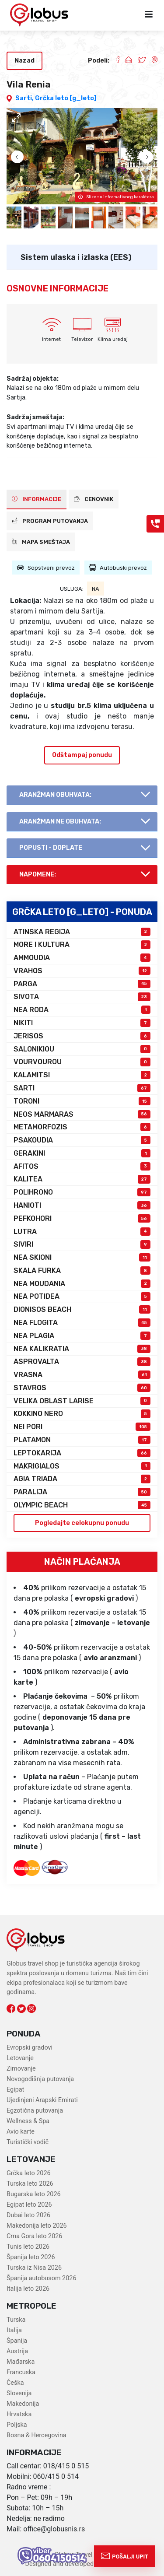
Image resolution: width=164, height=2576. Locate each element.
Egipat (15, 2089)
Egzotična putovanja (35, 2110)
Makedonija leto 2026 (37, 2225)
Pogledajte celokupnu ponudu (82, 1523)
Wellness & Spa (28, 2121)
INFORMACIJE (36, 499)
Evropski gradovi (29, 2047)
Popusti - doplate (50, 848)
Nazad (24, 60)
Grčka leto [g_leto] (65, 98)
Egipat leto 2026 (29, 2204)
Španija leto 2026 (31, 2257)
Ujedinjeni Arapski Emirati (42, 2100)
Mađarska (21, 2362)
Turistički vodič (28, 2142)
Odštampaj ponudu (82, 755)
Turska (16, 2320)
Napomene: (37, 874)
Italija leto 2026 (28, 2288)
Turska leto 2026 (30, 2183)
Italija (14, 2330)
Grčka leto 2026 (29, 2173)
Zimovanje (21, 2068)
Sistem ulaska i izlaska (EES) (76, 257)
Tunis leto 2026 (28, 2246)
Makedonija (23, 2404)
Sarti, (25, 98)
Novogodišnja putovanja (40, 2079)
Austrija (17, 2351)
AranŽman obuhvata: (55, 795)
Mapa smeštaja (41, 542)
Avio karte (21, 2131)
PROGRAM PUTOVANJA (50, 521)
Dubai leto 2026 (28, 2215)
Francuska (21, 2372)
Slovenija (19, 2393)
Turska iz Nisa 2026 (34, 2267)
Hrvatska (19, 2414)
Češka (15, 2383)
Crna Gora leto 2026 (34, 2236)
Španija (17, 2341)
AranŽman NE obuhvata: (60, 821)
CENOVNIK (93, 499)
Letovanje (20, 2058)
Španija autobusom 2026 (41, 2278)
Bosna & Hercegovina (36, 2435)
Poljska (17, 2425)
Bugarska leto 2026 (34, 2194)
